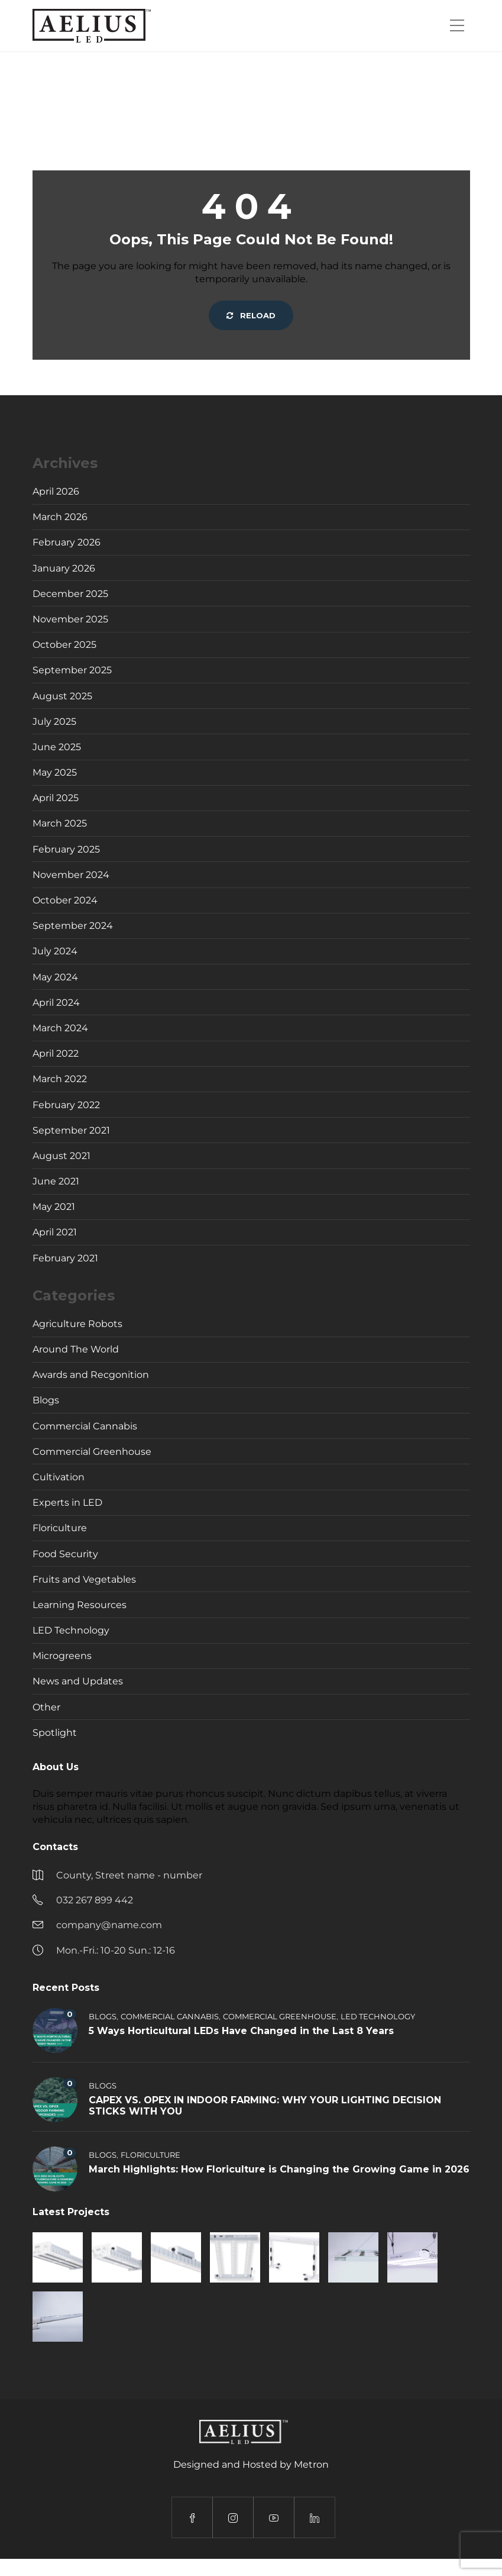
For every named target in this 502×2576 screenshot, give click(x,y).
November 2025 (70, 619)
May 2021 (54, 1206)
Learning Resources (80, 1604)
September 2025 (72, 670)
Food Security (65, 1554)
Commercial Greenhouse (92, 1451)
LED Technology (71, 1630)
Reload (251, 315)
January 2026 (64, 568)
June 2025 (57, 747)
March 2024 (60, 1028)
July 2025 (54, 721)
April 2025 (56, 797)
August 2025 (62, 696)
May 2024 (55, 977)
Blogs (46, 1400)
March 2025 (60, 823)
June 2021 (56, 1181)
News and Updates (78, 1681)
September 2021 (71, 1130)
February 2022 (66, 1105)
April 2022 (56, 1053)
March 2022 (60, 1078)
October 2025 (64, 644)
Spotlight (55, 1732)
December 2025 (70, 593)
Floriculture (60, 1528)
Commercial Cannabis (85, 1426)
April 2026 (56, 491)
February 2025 (66, 849)
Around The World (76, 1349)
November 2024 (71, 874)
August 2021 (61, 1155)
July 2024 (55, 951)
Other (46, 1707)
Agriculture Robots (77, 1323)
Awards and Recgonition (91, 1374)
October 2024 (65, 900)
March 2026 (60, 516)
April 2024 (56, 1002)
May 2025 (55, 772)
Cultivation (59, 1477)
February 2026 (67, 542)
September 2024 (73, 925)
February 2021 (65, 1258)
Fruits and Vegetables (84, 1579)
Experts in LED (67, 1502)
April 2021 (55, 1232)
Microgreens (62, 1655)
